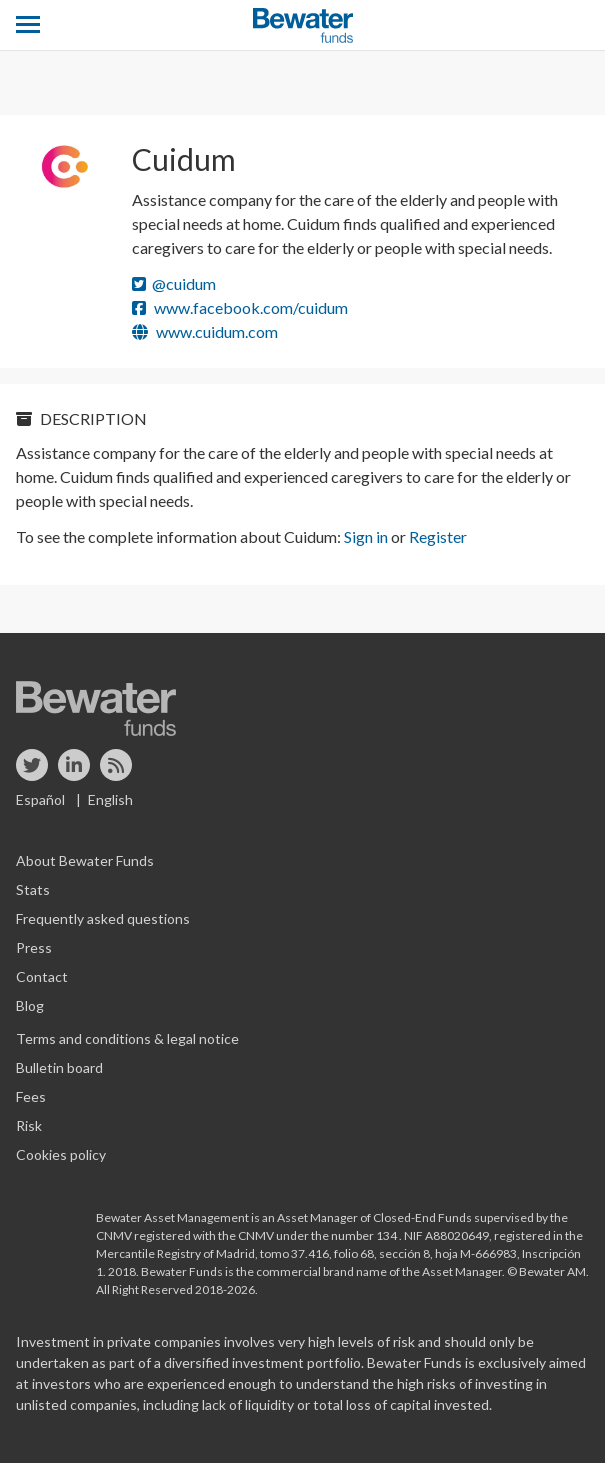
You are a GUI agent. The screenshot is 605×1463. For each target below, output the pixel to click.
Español (40, 799)
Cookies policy (61, 1154)
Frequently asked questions (103, 918)
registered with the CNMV (205, 1235)
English (110, 799)
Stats (33, 889)
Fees (31, 1096)
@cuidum (174, 283)
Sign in (366, 536)
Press (34, 947)
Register (438, 536)
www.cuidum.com (205, 331)
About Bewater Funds (85, 860)
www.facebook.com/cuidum (240, 307)
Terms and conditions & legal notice (127, 1038)
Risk (29, 1125)
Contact (42, 976)
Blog (30, 1005)
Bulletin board (59, 1067)
